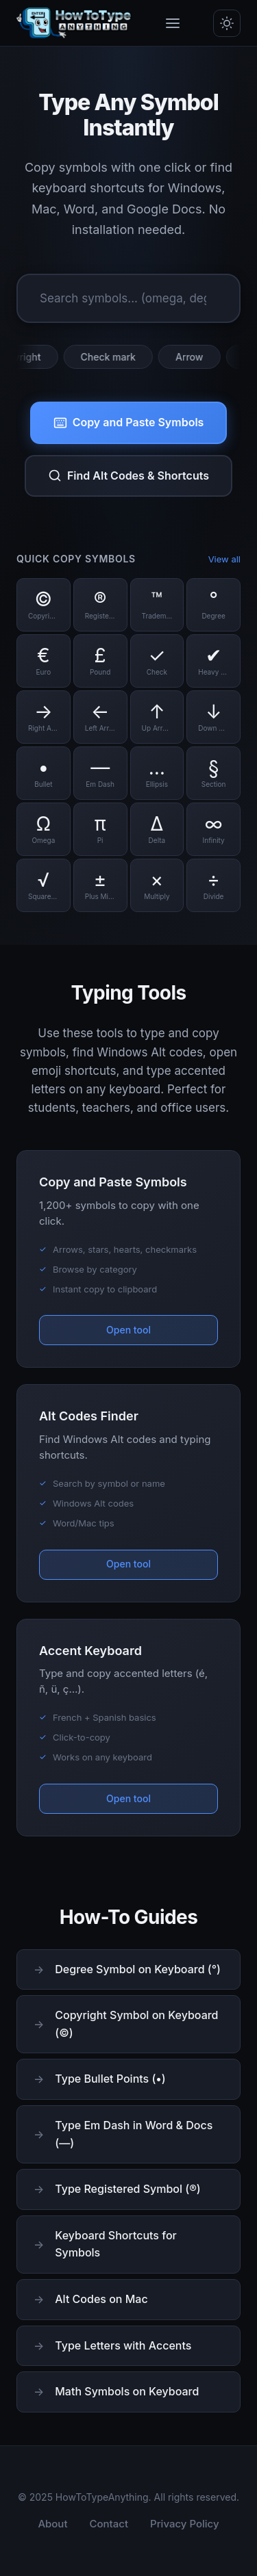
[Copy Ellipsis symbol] (157, 773)
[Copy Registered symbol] (100, 605)
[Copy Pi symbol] (100, 829)
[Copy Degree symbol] (213, 605)
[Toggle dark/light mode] (227, 23)
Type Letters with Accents (123, 2345)
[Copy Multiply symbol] (157, 885)
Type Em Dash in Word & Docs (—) (133, 2134)
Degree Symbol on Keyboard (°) (138, 1969)
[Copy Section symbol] (213, 773)
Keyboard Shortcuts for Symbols (115, 2244)
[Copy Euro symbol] (43, 661)
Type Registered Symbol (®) (127, 2189)
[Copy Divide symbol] (213, 885)
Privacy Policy (184, 2523)
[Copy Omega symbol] (43, 829)
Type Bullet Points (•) (110, 2078)
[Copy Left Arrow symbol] (100, 717)
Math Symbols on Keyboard (127, 2391)
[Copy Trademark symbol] (157, 605)
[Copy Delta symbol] (157, 829)
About (52, 2523)
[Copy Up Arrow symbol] (157, 717)
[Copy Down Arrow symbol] (213, 717)
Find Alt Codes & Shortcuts (128, 476)
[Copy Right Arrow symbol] (43, 717)
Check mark (114, 357)
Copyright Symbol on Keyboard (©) (136, 2024)
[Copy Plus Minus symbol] (100, 885)
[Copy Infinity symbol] (213, 829)
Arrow (196, 357)
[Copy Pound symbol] (100, 661)
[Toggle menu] (173, 23)
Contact (109, 2523)
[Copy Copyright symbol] (43, 605)
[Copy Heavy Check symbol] (213, 661)
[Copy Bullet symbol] (43, 773)
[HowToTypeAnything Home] (74, 23)
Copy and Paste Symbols (128, 422)
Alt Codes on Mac (101, 2299)
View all (224, 559)
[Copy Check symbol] (157, 661)
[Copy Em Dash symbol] (100, 773)
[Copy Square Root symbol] (43, 885)
